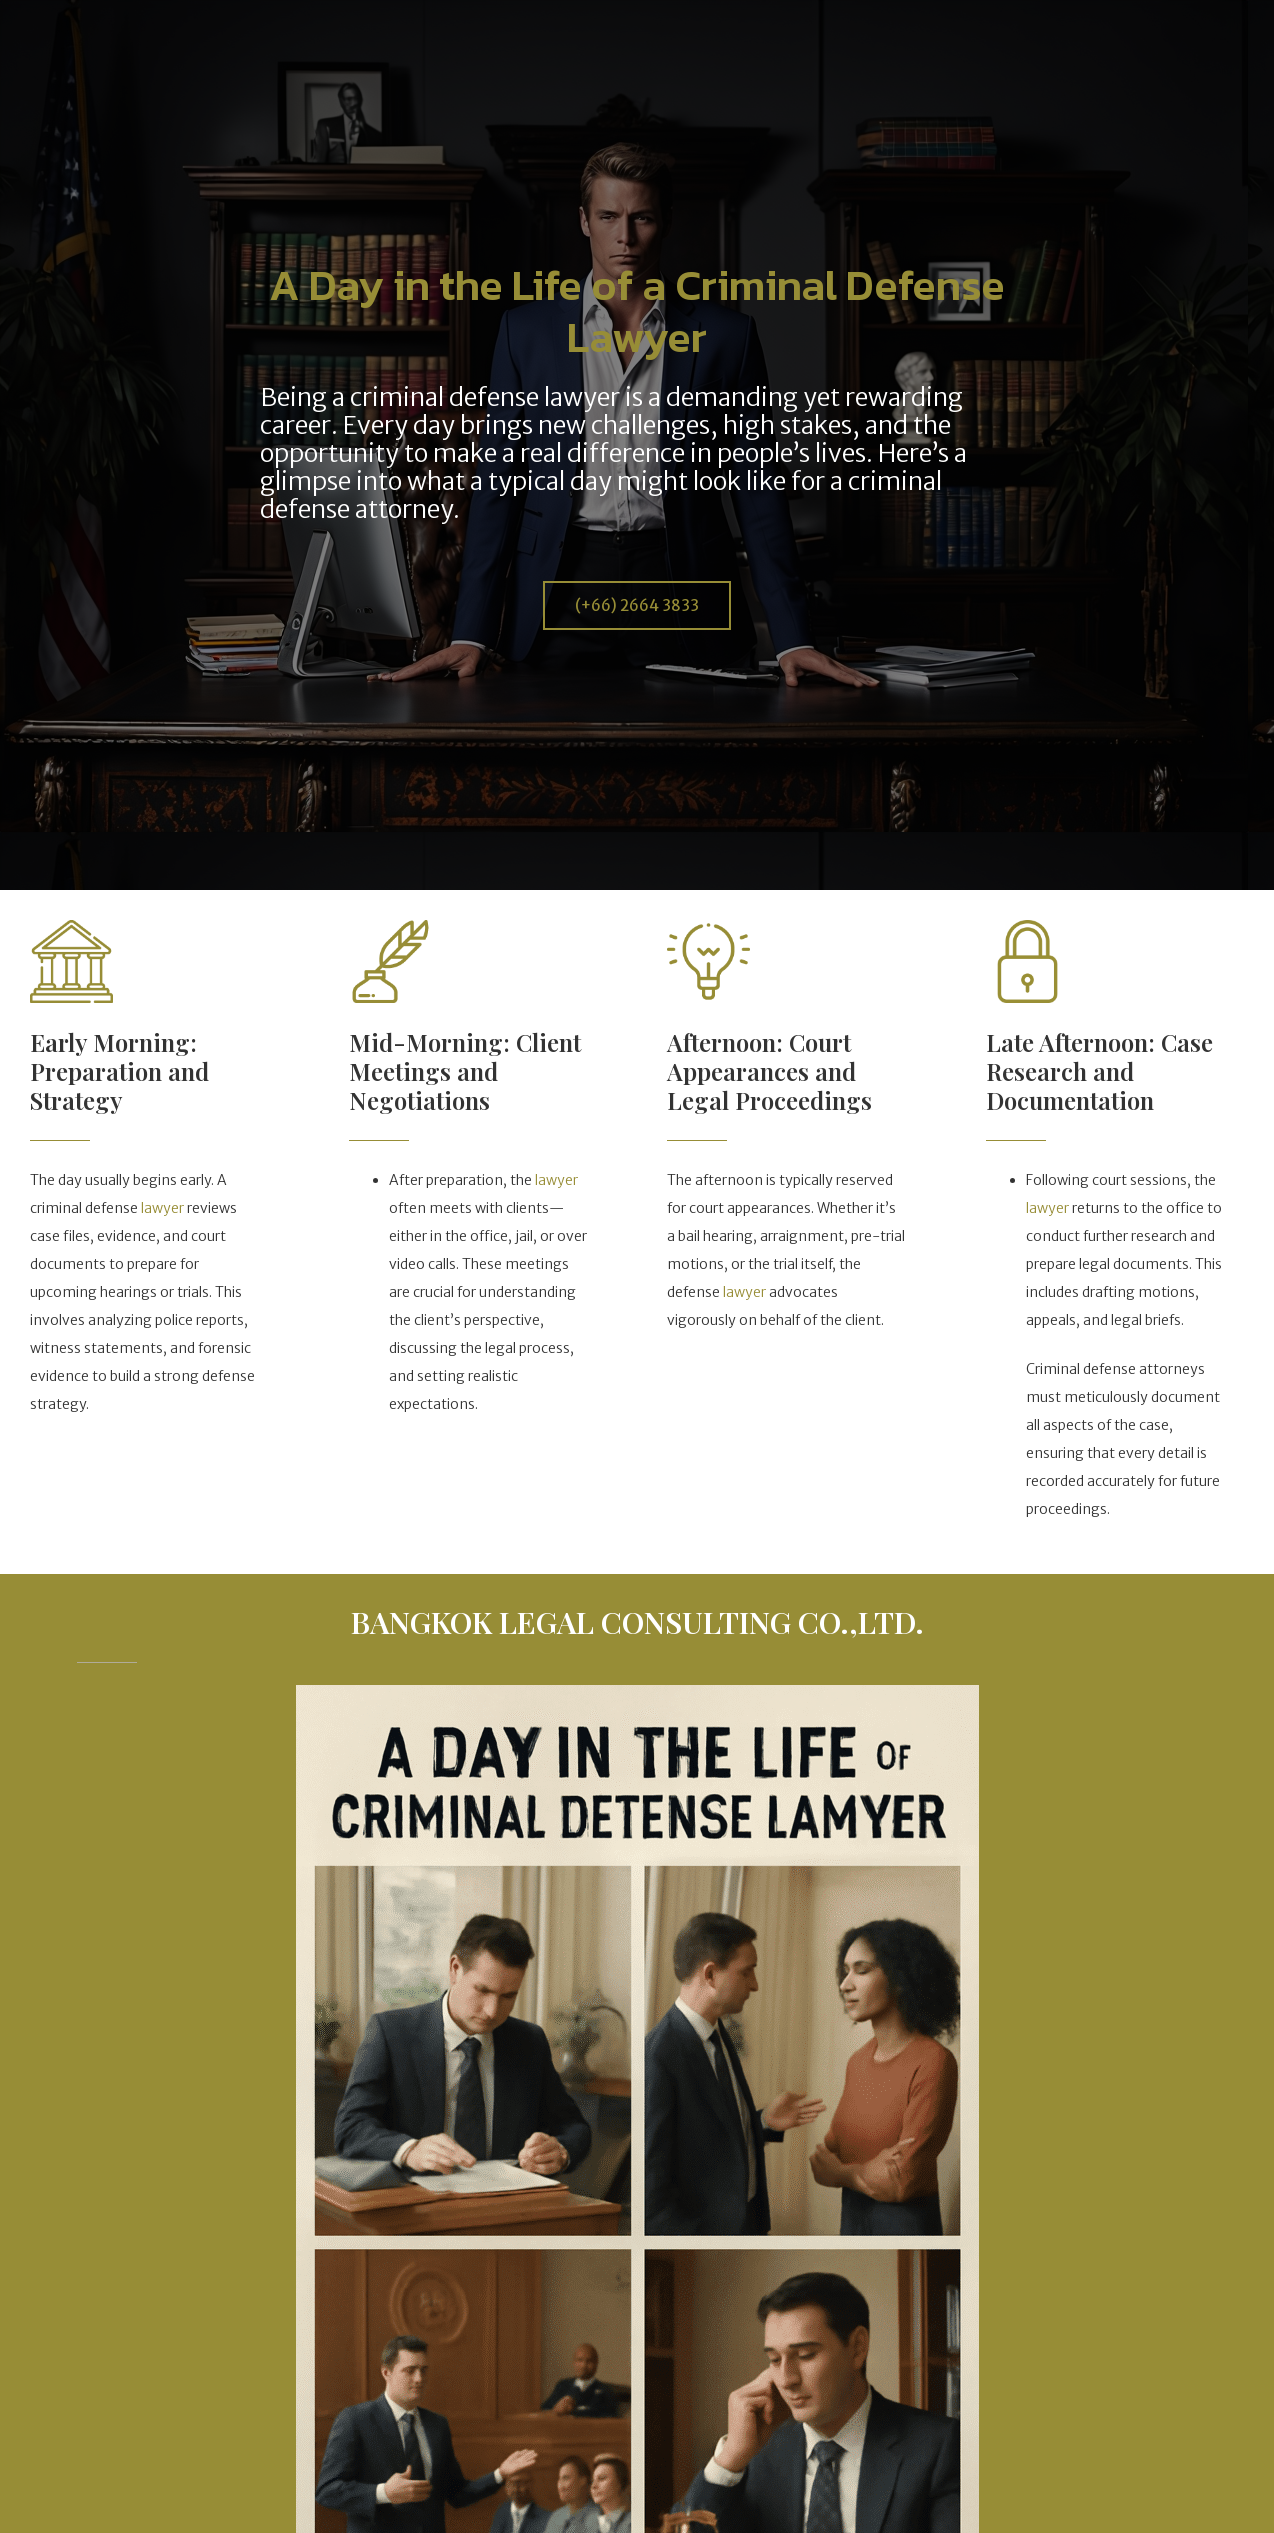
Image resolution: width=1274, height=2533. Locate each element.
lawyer (162, 1208)
